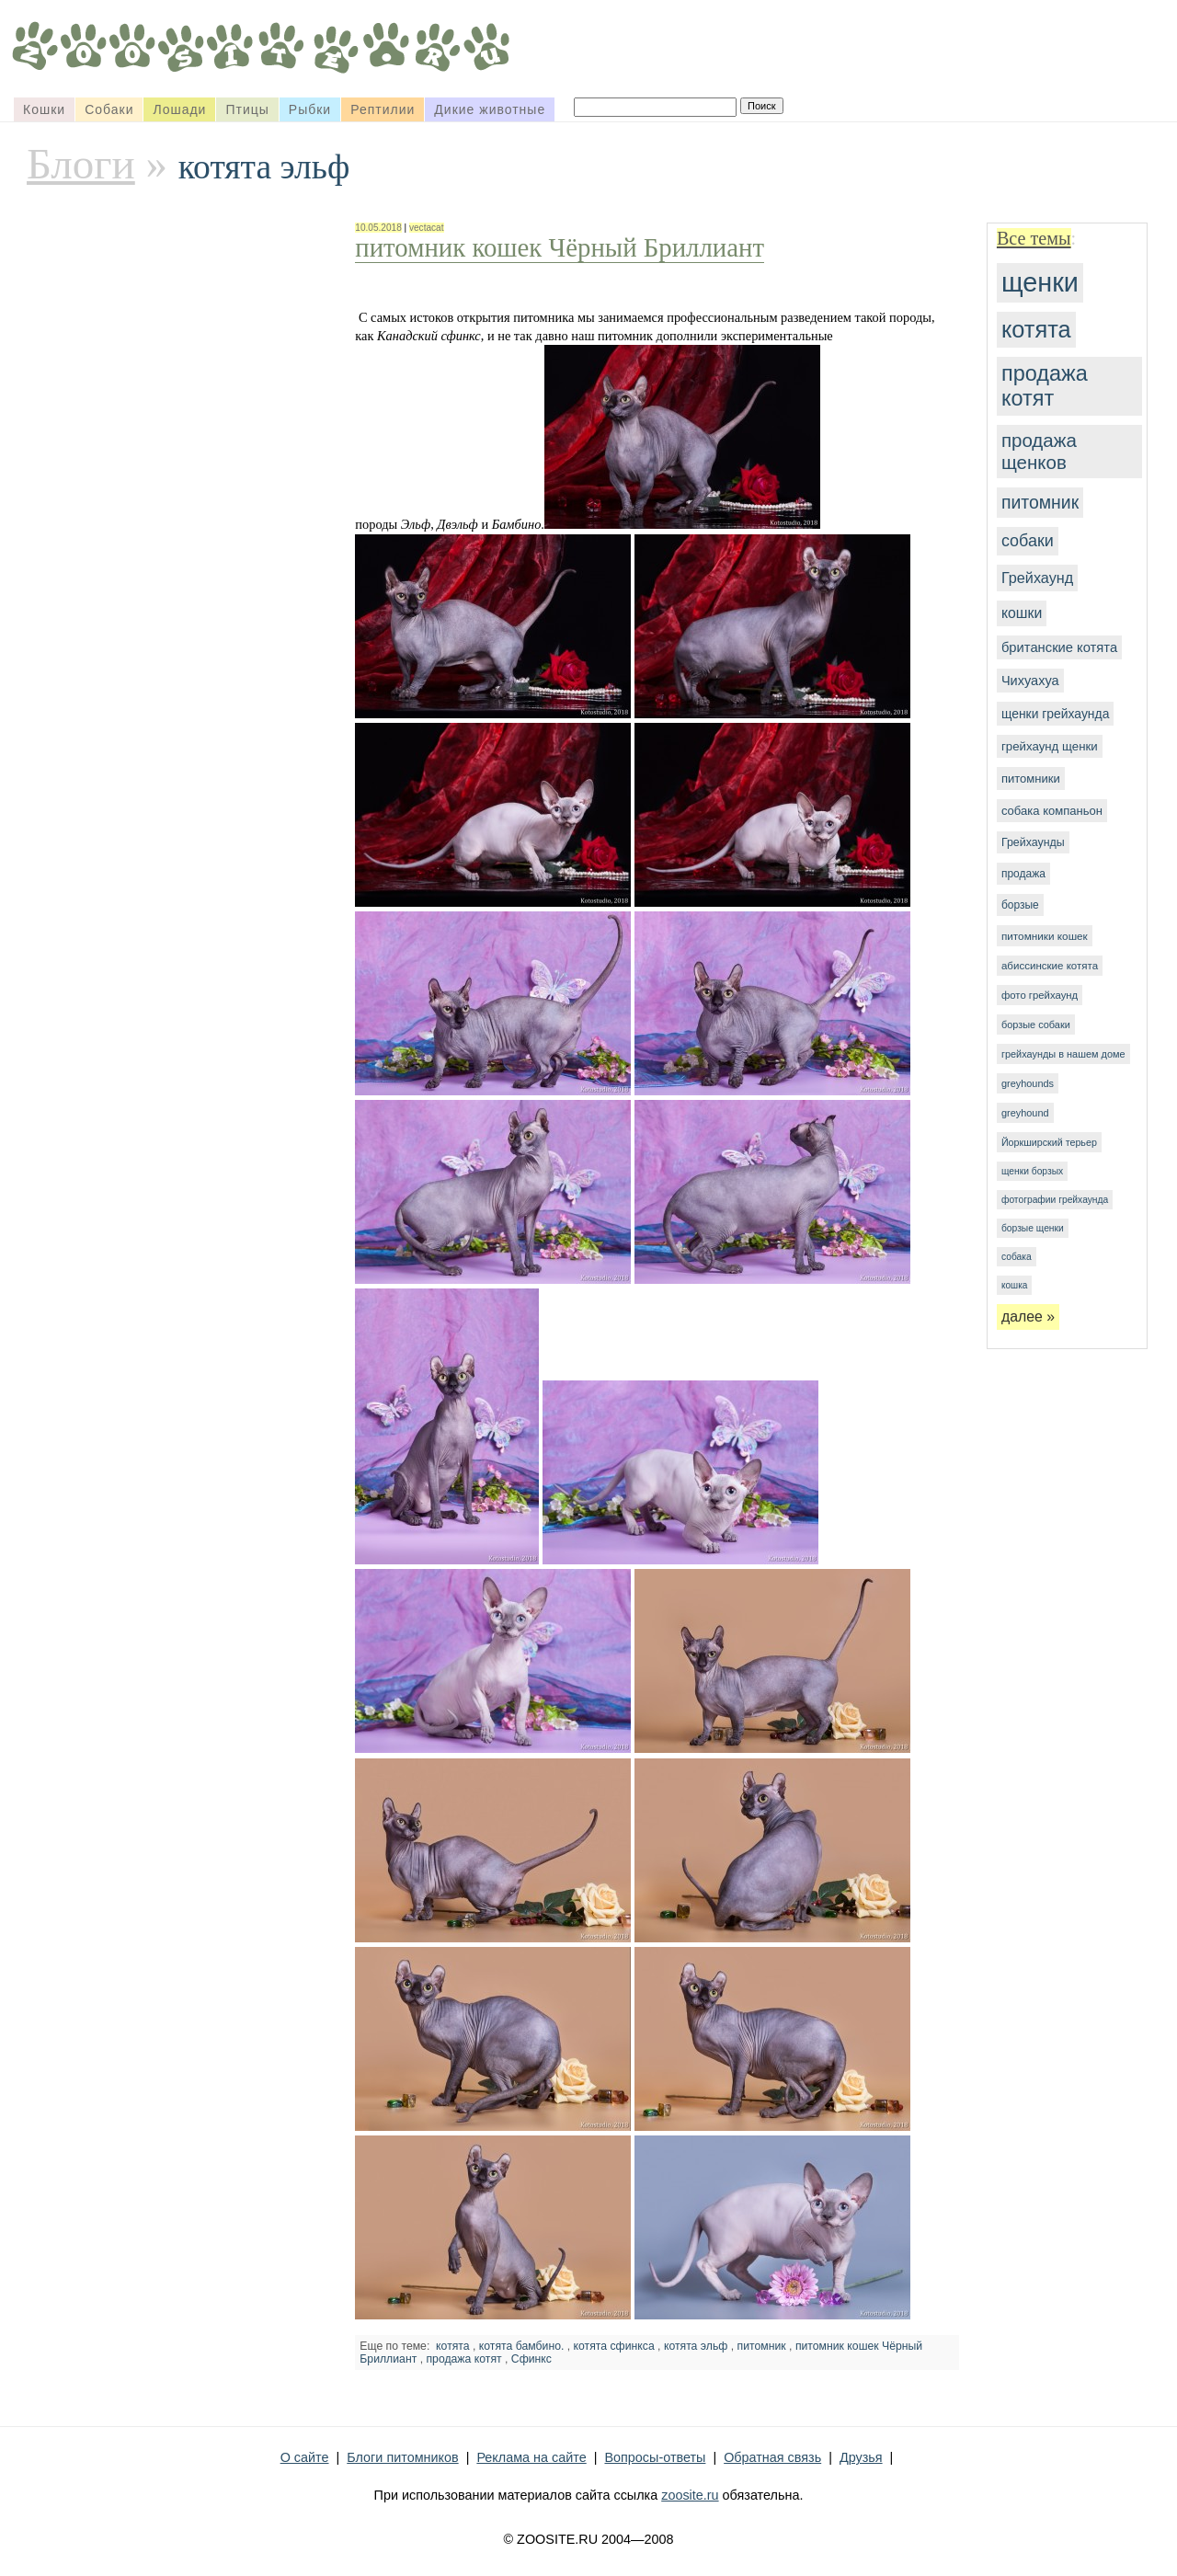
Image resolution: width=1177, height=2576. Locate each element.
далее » (1028, 1316)
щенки (1040, 282)
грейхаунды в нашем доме (1063, 1053)
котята (1036, 329)
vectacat (426, 228)
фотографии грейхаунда (1054, 1200)
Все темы (1034, 238)
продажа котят (1044, 385)
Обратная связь (772, 2457)
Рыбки (310, 109)
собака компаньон (1052, 811)
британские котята (1059, 647)
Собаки (109, 109)
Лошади (179, 109)
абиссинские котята (1049, 965)
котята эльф (695, 2346)
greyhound (1025, 1112)
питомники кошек (1044, 936)
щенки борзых (1032, 1171)
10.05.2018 (378, 228)
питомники (1030, 778)
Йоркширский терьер (1049, 1142)
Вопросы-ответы (654, 2457)
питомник (1040, 502)
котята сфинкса (614, 2346)
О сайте (304, 2457)
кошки (1021, 613)
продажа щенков (1039, 451)
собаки (1027, 541)
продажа (1023, 873)
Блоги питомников (402, 2457)
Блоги (81, 164)
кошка (1014, 1285)
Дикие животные (489, 109)
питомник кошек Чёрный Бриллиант (559, 247)
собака (1016, 1257)
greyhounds (1027, 1083)
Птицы (247, 109)
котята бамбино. (522, 2346)
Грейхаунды (1033, 842)
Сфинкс (531, 2359)
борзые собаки (1035, 1024)
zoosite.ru (689, 2495)
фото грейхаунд (1039, 995)
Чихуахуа (1030, 680)
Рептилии (382, 109)
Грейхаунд (1037, 577)
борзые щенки (1032, 1228)
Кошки (44, 109)
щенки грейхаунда (1055, 713)
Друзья (861, 2457)
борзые (1020, 905)
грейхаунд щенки (1049, 746)
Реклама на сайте (531, 2457)
